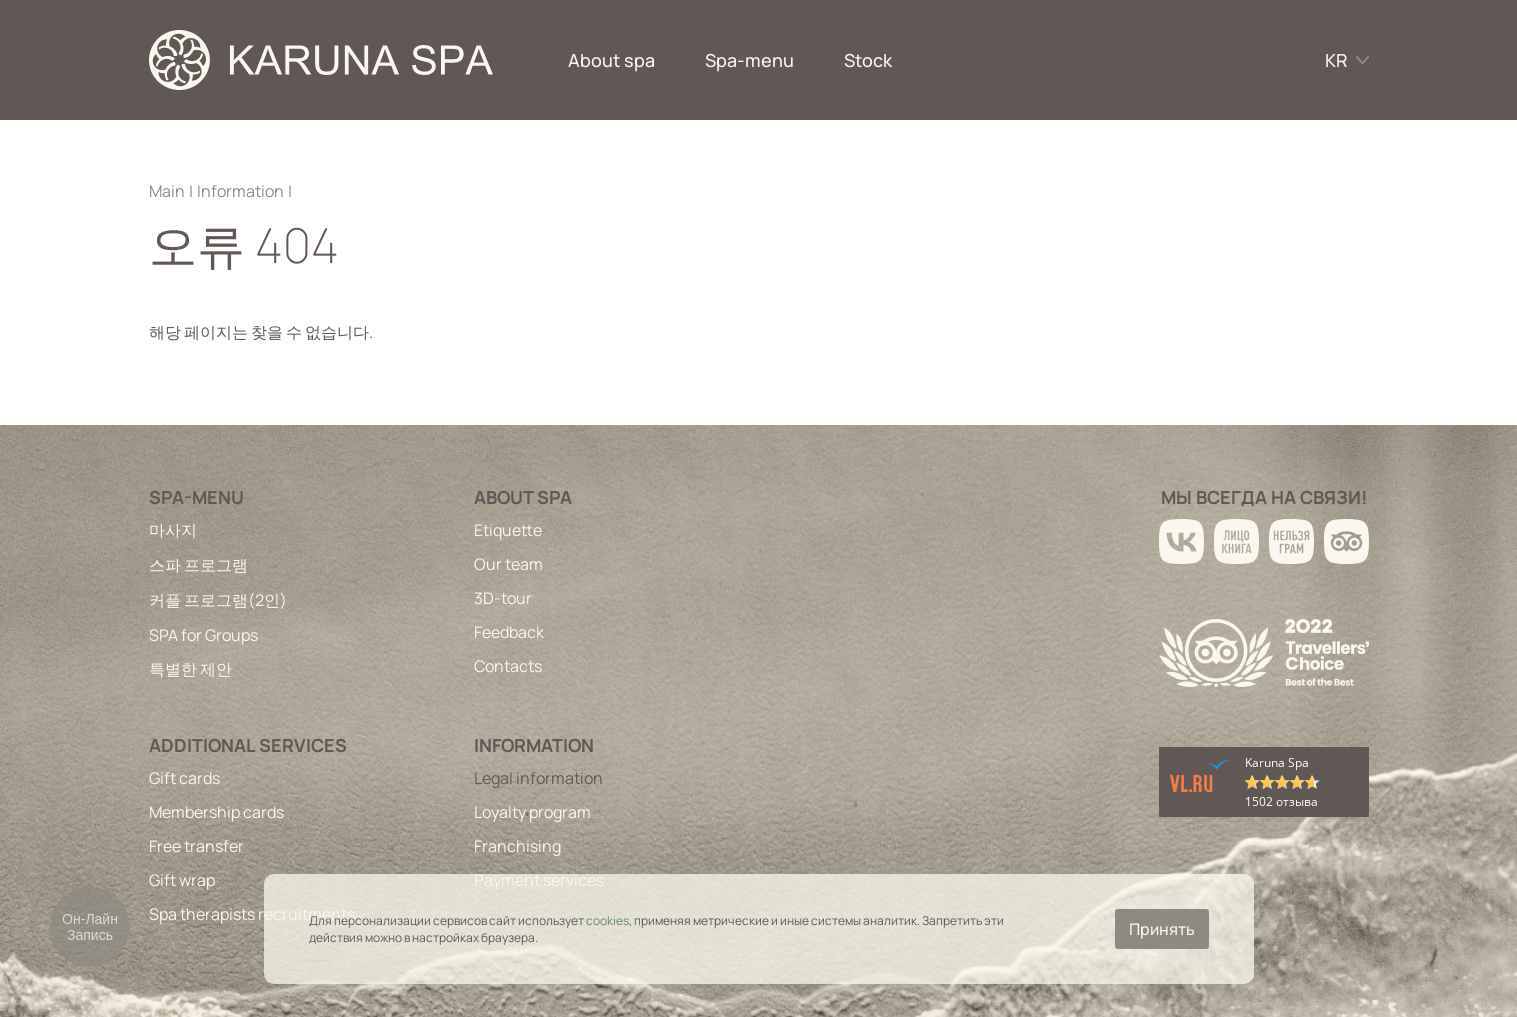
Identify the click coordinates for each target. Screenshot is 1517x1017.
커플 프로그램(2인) (218, 600)
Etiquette (508, 530)
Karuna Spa (1277, 762)
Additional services (248, 745)
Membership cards (216, 812)
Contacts (508, 666)
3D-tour (503, 598)
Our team (508, 564)
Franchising (517, 846)
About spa (611, 60)
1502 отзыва (1281, 801)
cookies (607, 920)
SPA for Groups (203, 635)
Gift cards (184, 778)
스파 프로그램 (198, 565)
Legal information (538, 778)
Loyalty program (532, 812)
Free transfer (196, 846)
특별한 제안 (190, 669)
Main (167, 191)
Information (240, 191)
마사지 (173, 530)
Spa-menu (749, 60)
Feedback (509, 632)
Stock (868, 60)
